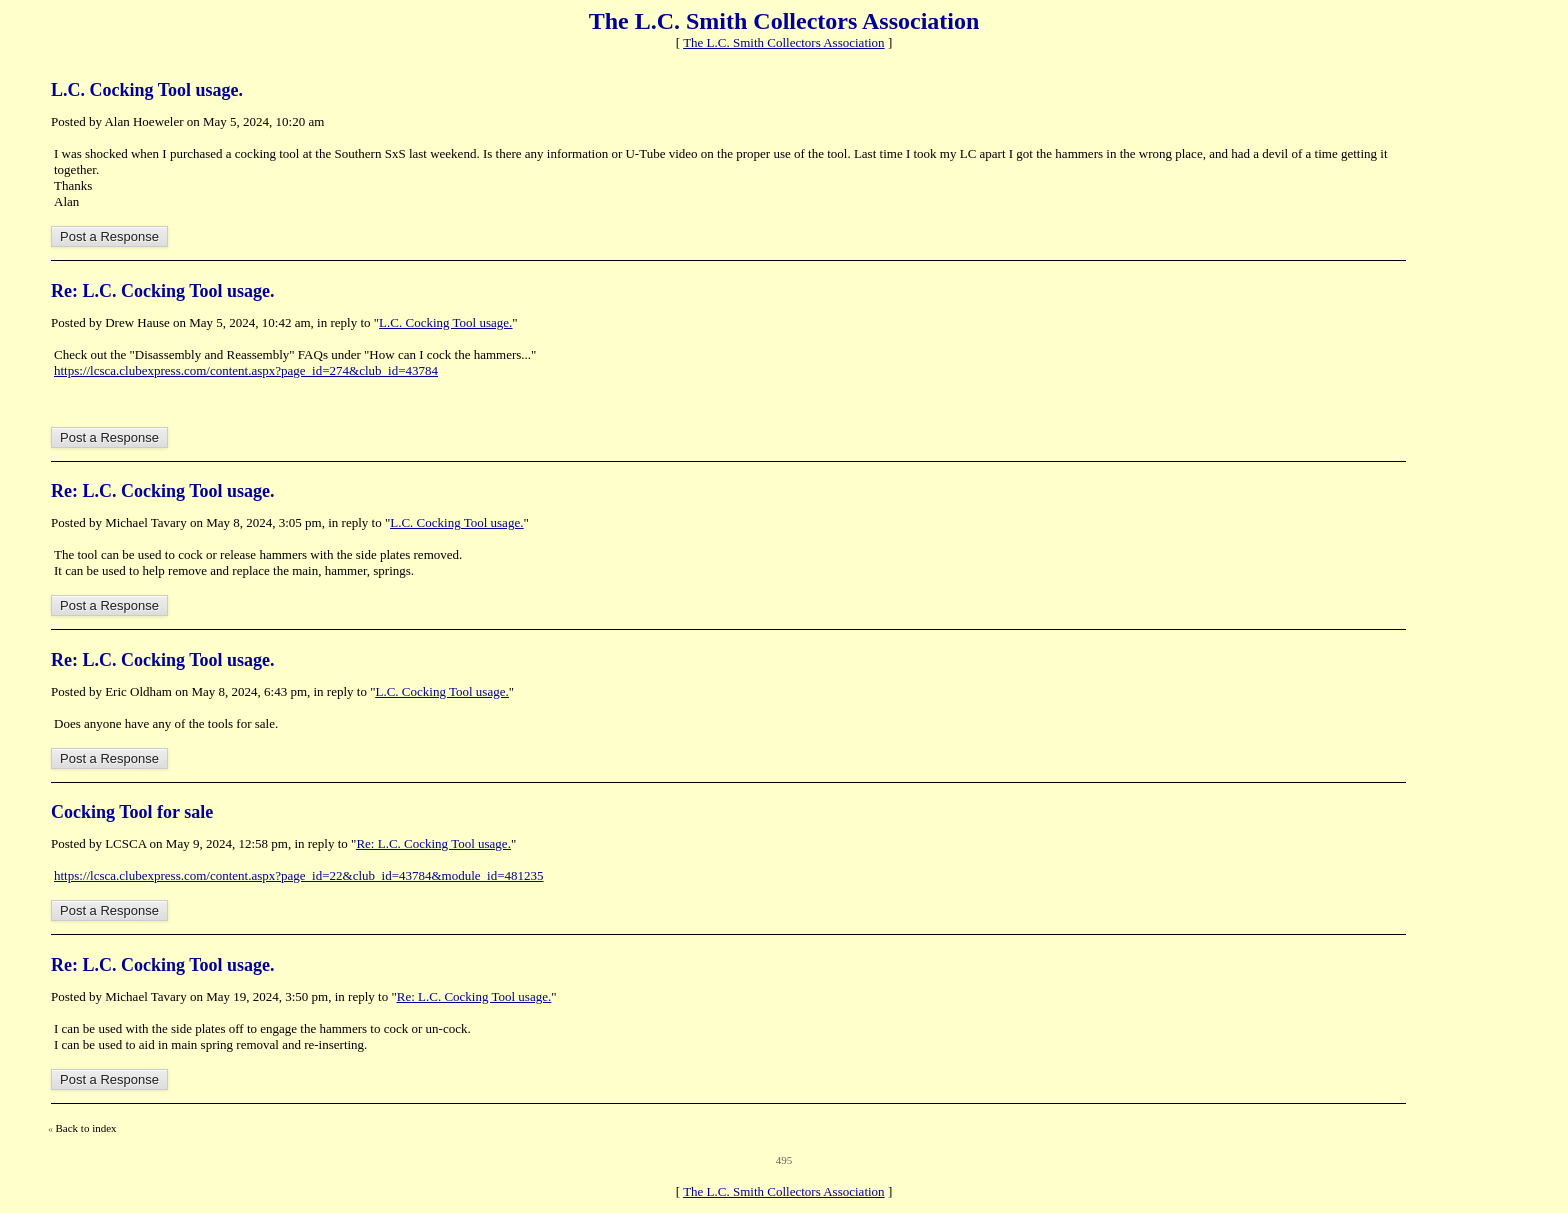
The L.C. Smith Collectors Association (784, 42)
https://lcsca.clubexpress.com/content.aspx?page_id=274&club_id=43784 (246, 370)
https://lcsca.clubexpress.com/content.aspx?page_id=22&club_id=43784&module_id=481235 (299, 875)
